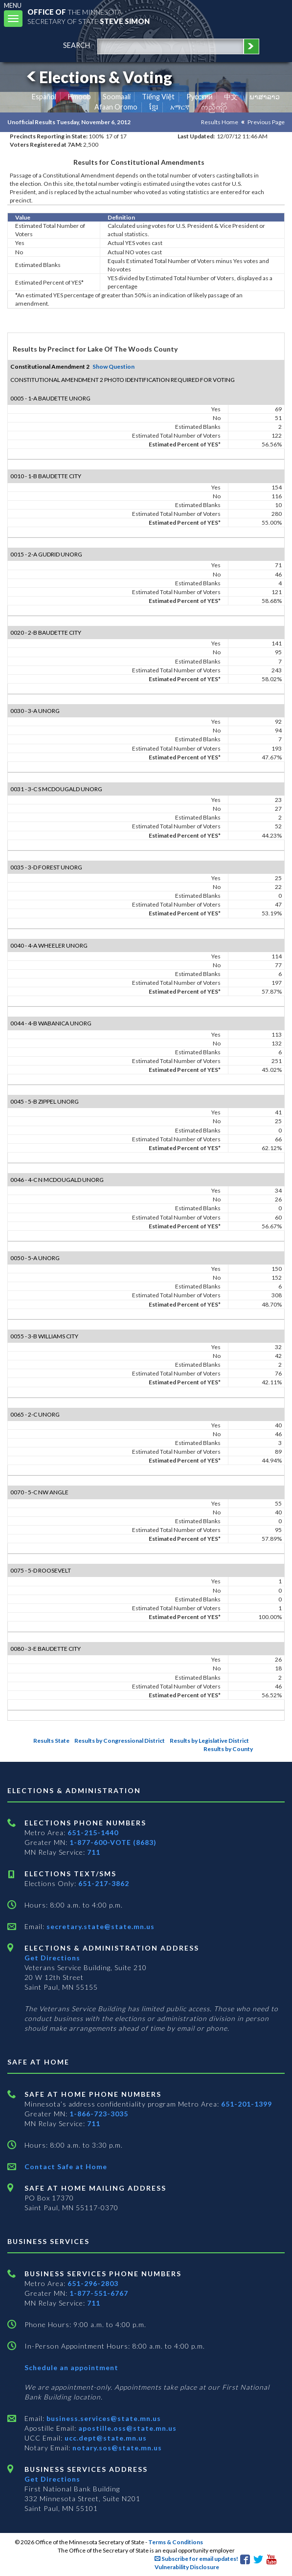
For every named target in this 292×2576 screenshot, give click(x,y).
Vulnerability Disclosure (187, 2567)
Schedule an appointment (71, 2367)
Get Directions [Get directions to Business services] (52, 2479)
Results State (51, 1740)
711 (93, 1852)
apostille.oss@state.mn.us (126, 2428)
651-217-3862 (103, 1883)
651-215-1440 (92, 1832)
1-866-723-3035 (98, 2114)
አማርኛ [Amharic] (180, 107)
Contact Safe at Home (65, 2166)
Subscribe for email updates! (196, 2558)
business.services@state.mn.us (103, 2418)
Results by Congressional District (119, 1740)
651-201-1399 (246, 2104)
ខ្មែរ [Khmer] (153, 107)
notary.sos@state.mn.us (116, 2447)
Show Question (113, 366)
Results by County (228, 1749)
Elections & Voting (97, 77)
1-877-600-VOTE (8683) (113, 1842)
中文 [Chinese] (231, 96)
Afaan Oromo (115, 107)
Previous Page (266, 122)
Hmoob (79, 96)
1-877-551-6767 (98, 2293)
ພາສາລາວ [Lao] (264, 96)
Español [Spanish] (44, 96)
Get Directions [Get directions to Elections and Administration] (52, 1958)
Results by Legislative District (209, 1740)
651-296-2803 (92, 2283)
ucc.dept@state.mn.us (105, 2438)
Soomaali (117, 96)
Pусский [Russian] (199, 96)
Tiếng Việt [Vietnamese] (158, 96)
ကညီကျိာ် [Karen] (214, 107)
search (76, 45)
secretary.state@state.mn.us (100, 1926)
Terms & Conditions (175, 2542)
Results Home (219, 122)
